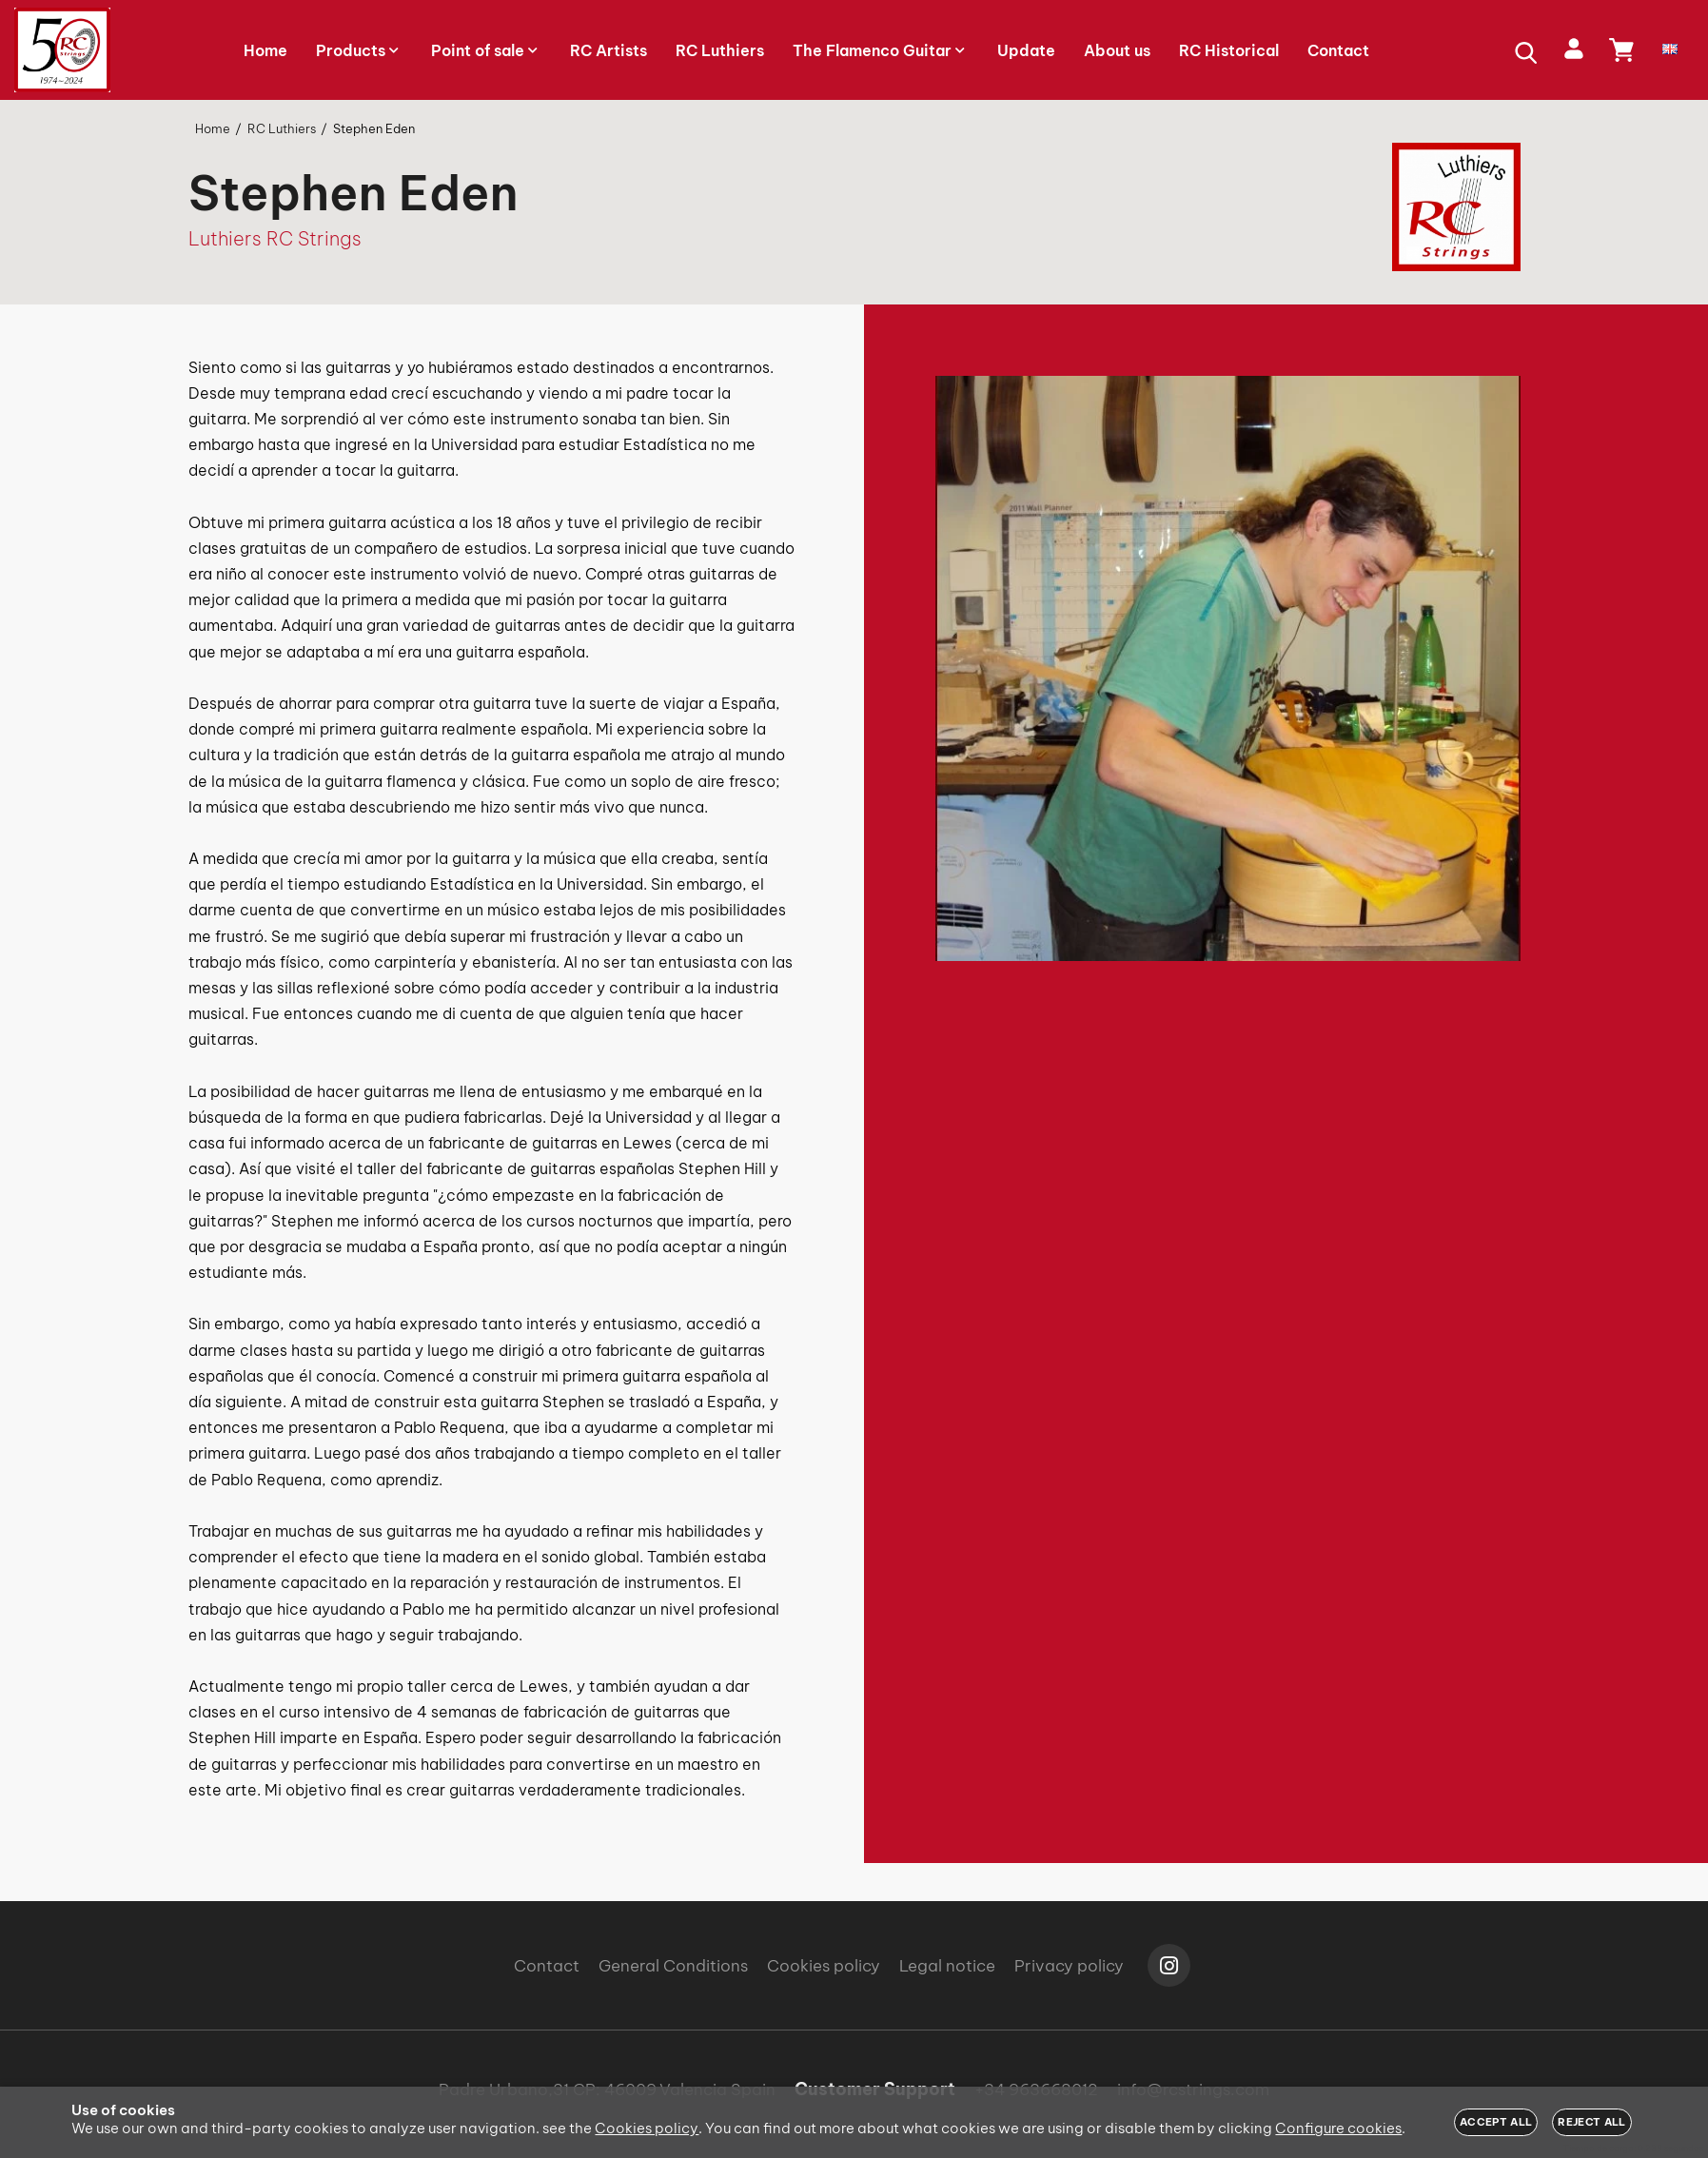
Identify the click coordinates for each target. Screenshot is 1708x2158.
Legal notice (947, 1965)
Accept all (1496, 2122)
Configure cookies (1338, 2128)
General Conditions (673, 1965)
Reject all (1591, 2122)
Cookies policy (823, 1965)
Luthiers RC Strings (275, 238)
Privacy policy (1069, 1965)
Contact (546, 1965)
